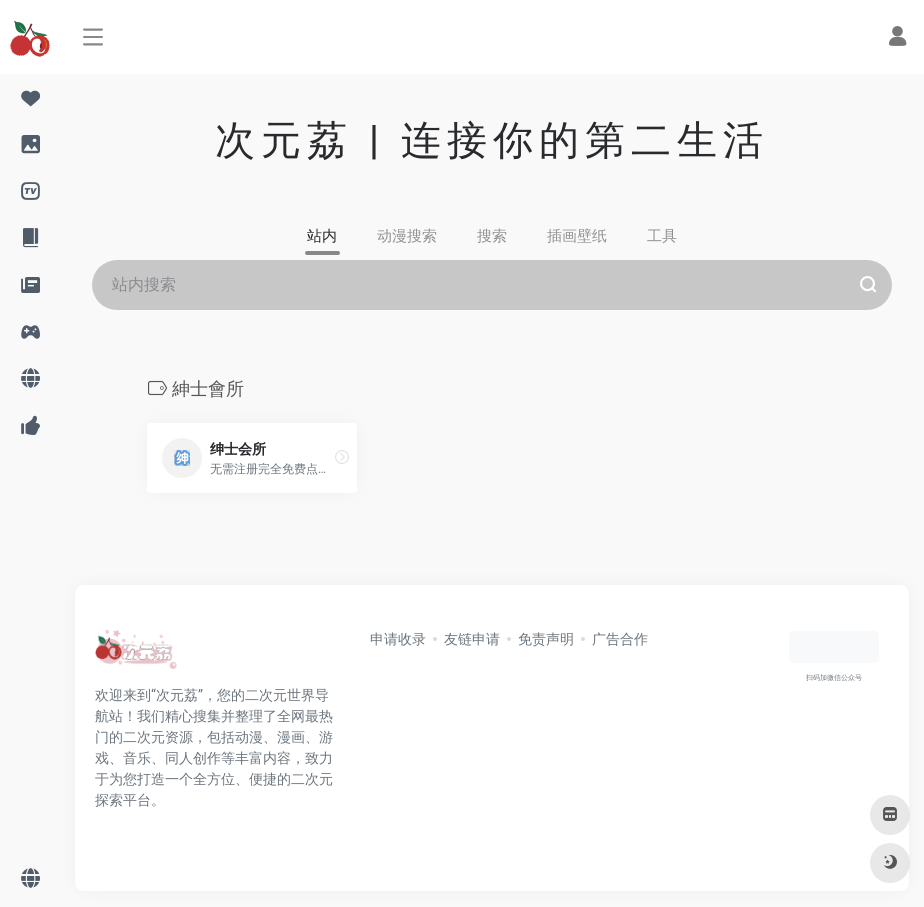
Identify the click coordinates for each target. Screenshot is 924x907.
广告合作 (620, 639)
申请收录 (398, 639)
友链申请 (472, 639)
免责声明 (546, 639)
